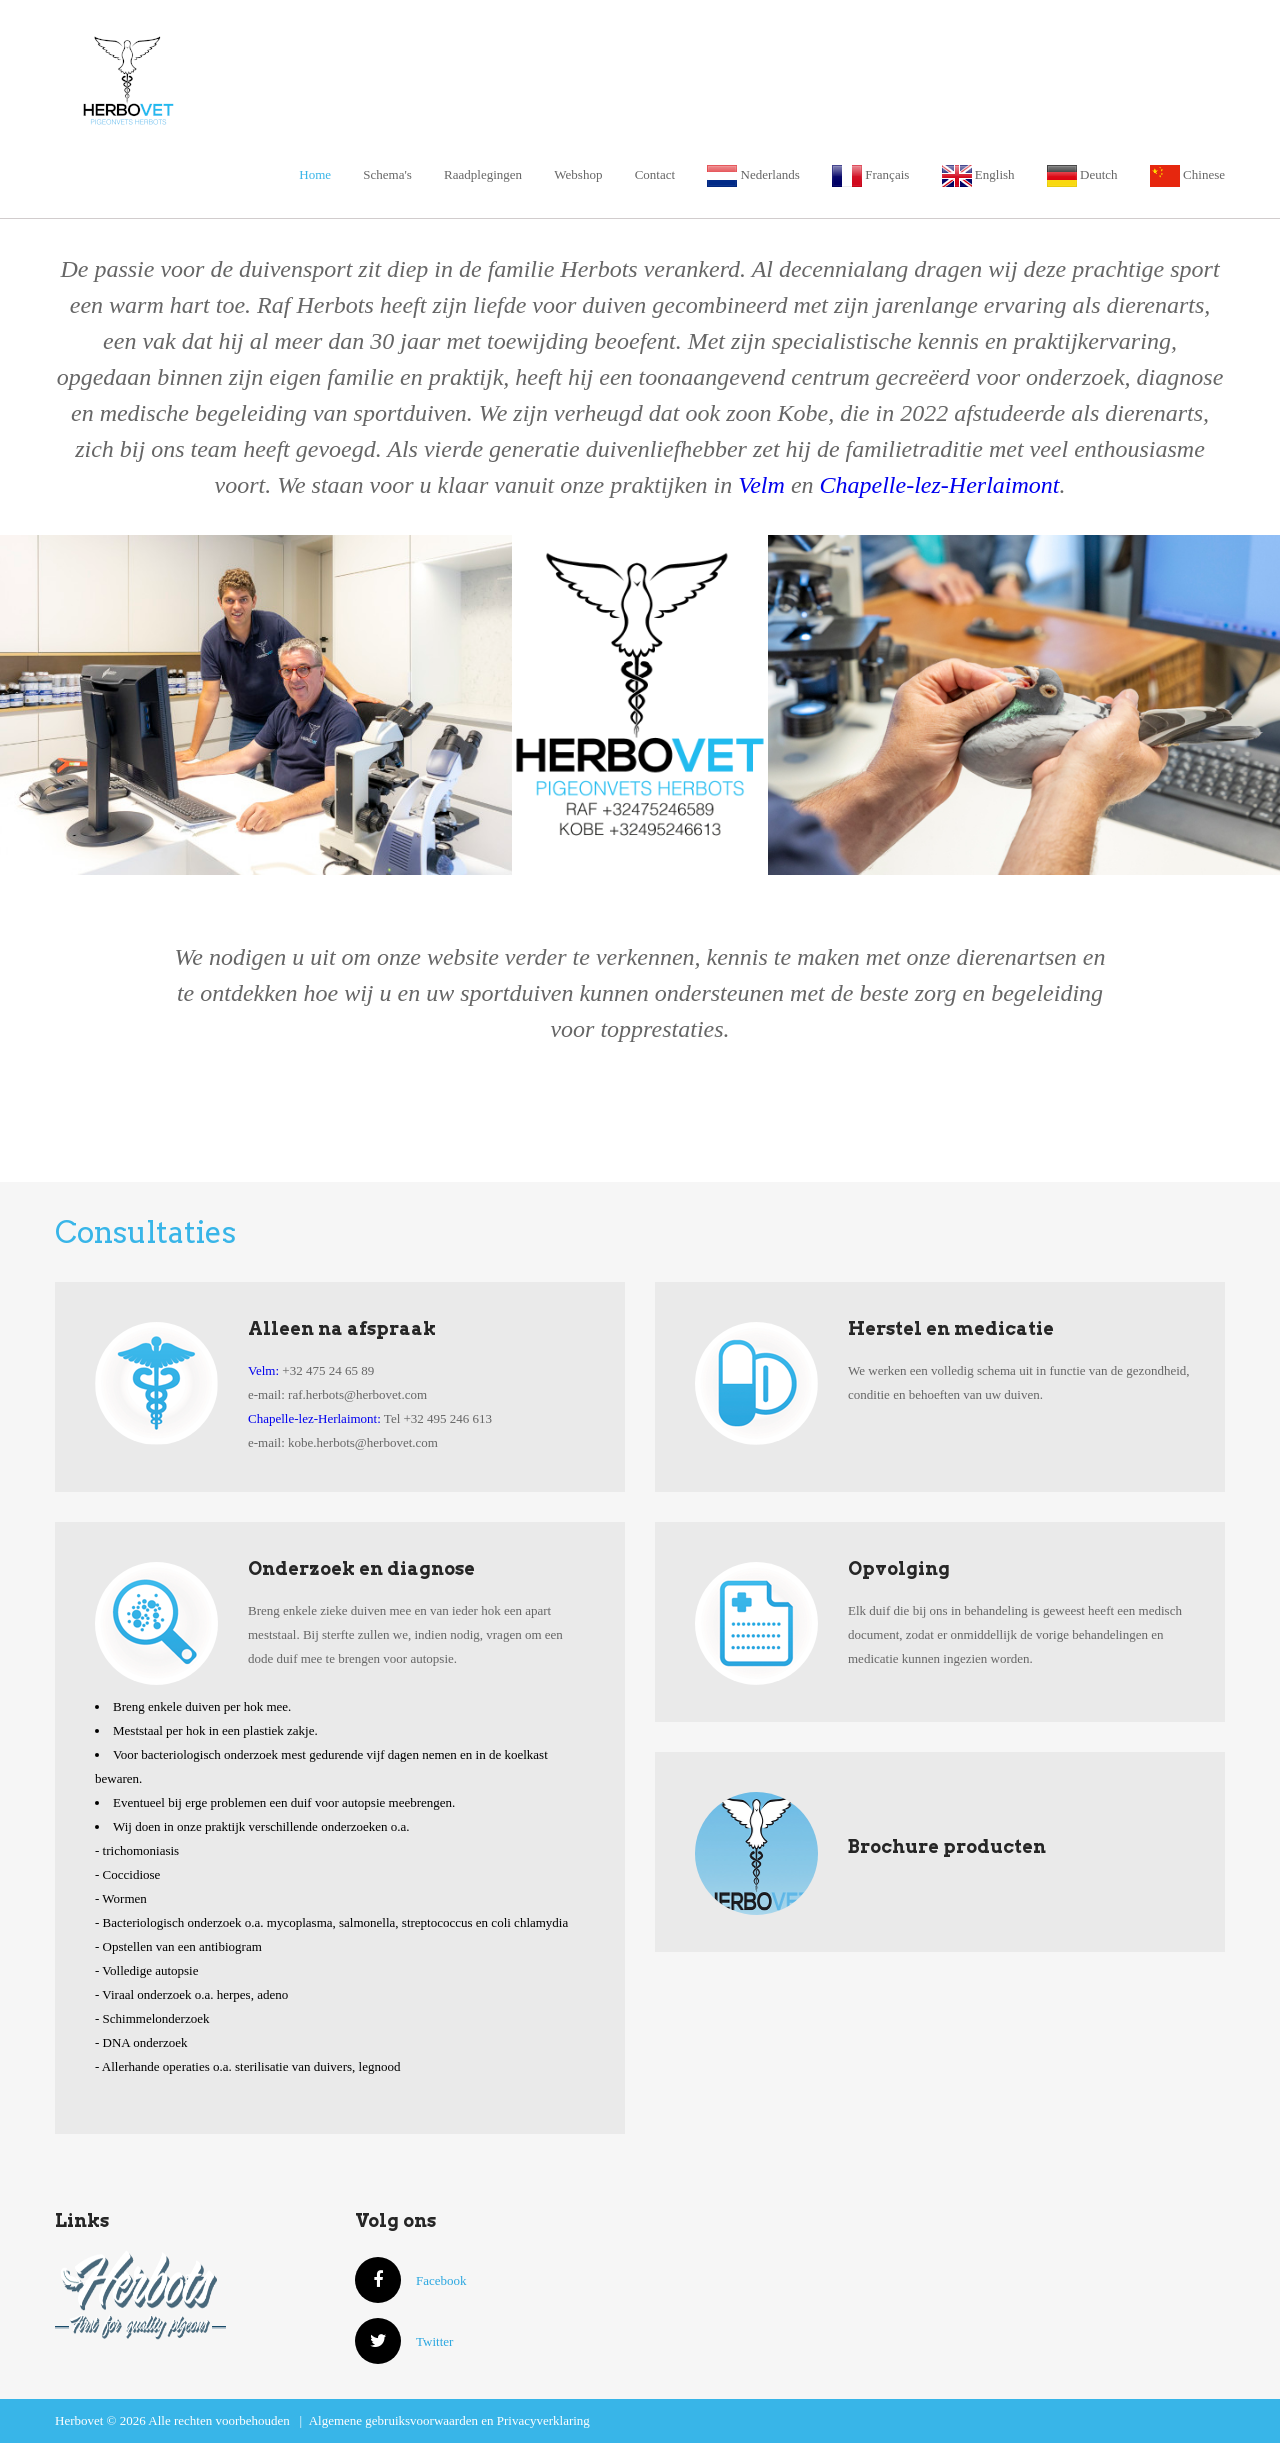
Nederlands (753, 174)
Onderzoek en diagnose (361, 1568)
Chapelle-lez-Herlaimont (940, 485)
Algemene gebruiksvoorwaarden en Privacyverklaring (449, 2420)
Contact (655, 174)
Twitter (404, 2341)
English (978, 174)
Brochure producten (947, 1846)
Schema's (387, 174)
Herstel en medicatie (951, 1328)
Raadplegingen (483, 174)
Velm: (263, 1370)
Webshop (578, 174)
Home (315, 174)
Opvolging (899, 1568)
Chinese (1187, 174)
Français (870, 174)
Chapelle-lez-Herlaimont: (314, 1418)
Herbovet (218, 77)
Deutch (1082, 174)
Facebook (411, 2280)
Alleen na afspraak (342, 1328)
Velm (761, 485)
